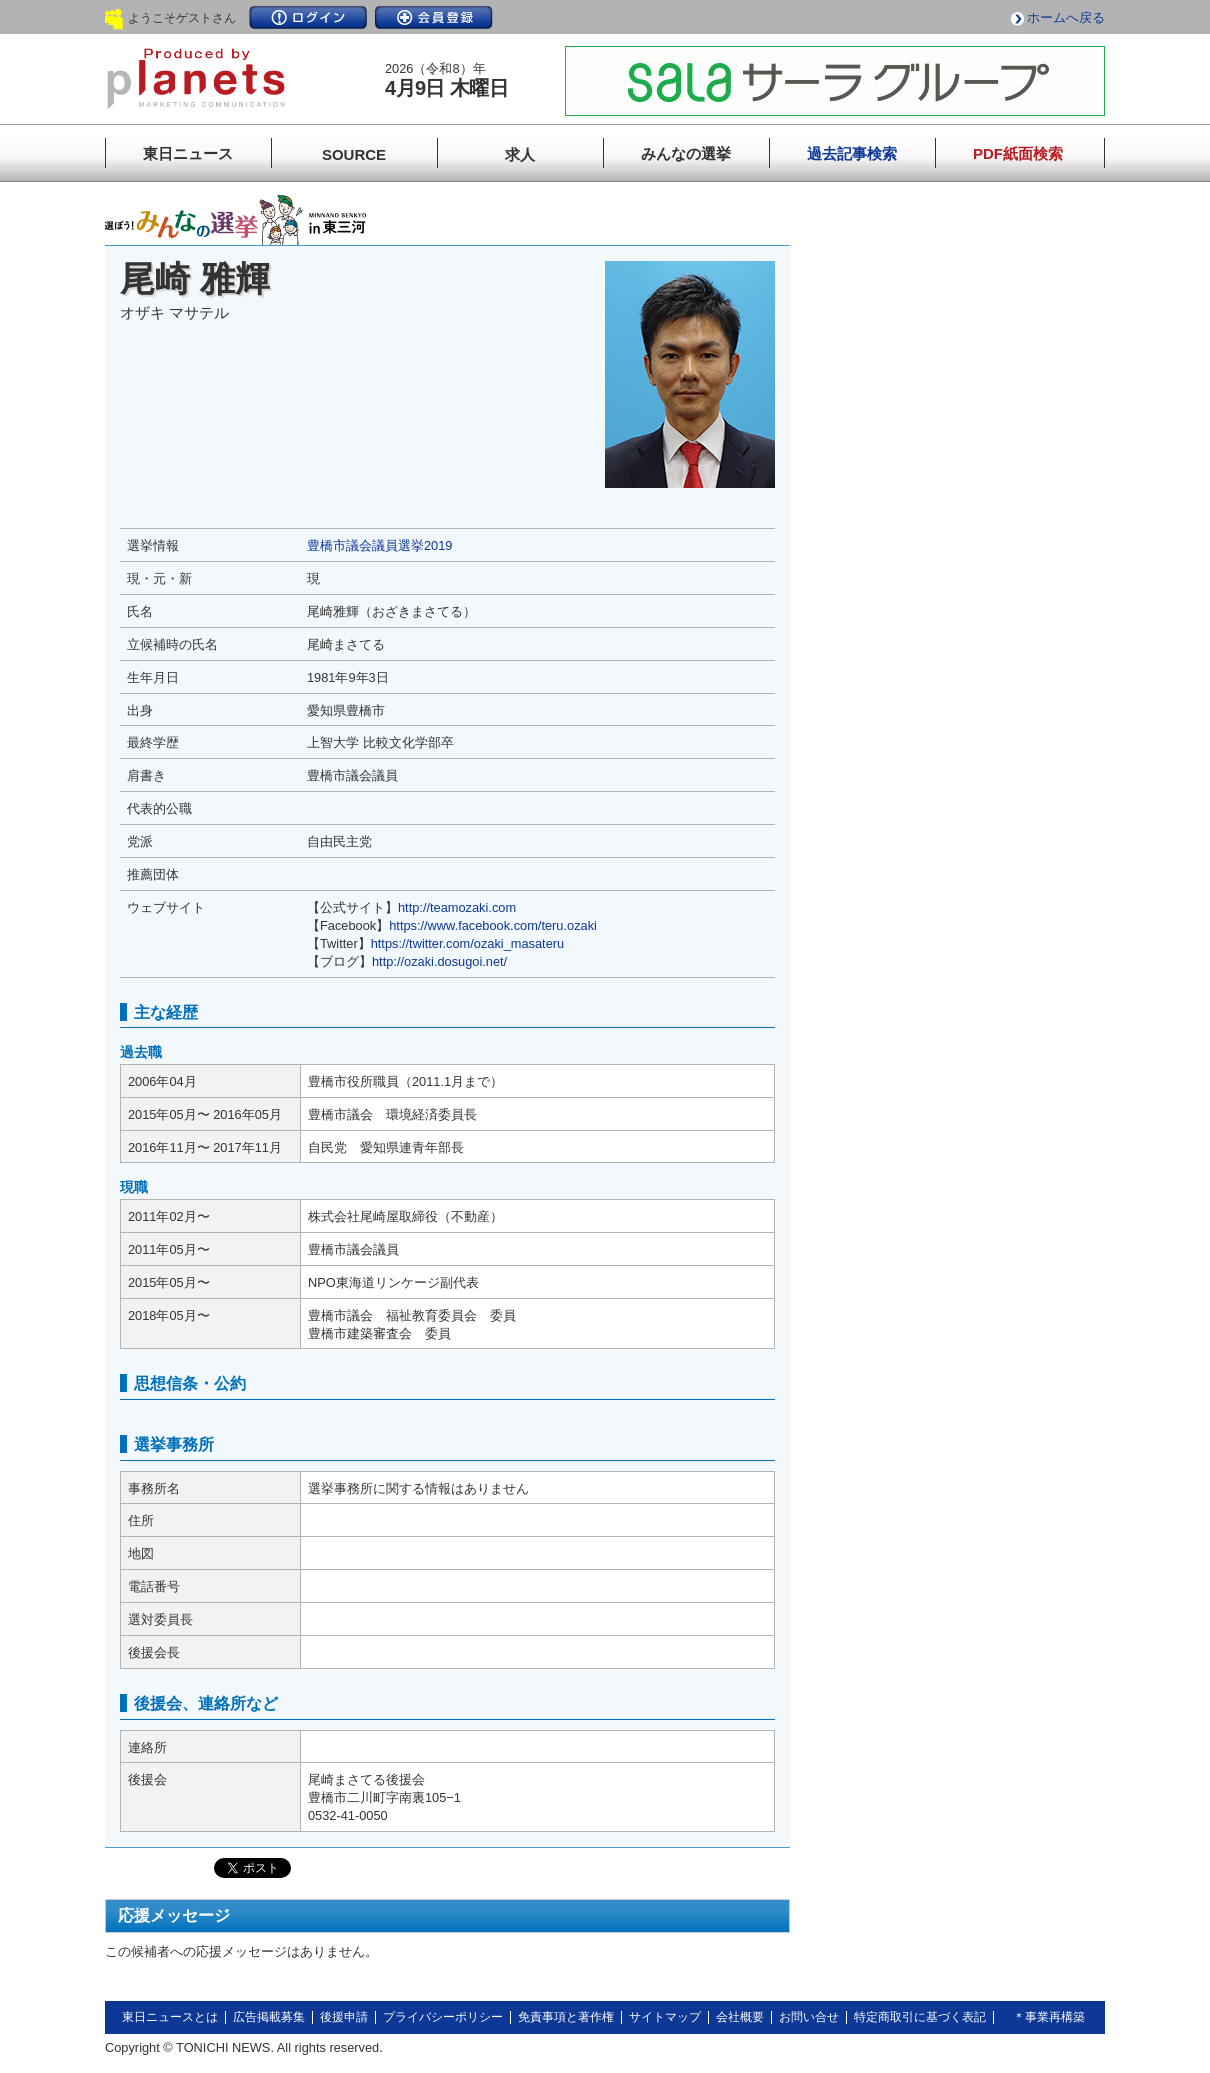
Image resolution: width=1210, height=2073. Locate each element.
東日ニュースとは (170, 2017)
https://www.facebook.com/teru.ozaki (493, 925)
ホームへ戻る (1066, 17)
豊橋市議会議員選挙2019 (379, 545)
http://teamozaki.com (457, 907)
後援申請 (344, 2017)
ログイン (308, 17)
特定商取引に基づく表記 (920, 2017)
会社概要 (740, 2017)
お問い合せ (809, 2017)
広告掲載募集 (269, 2017)
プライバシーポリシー (443, 2017)
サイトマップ (665, 2017)
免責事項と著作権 (566, 2017)
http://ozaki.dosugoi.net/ (439, 961)
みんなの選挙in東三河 (235, 220)
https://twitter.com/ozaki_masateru (467, 943)
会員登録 (434, 17)
